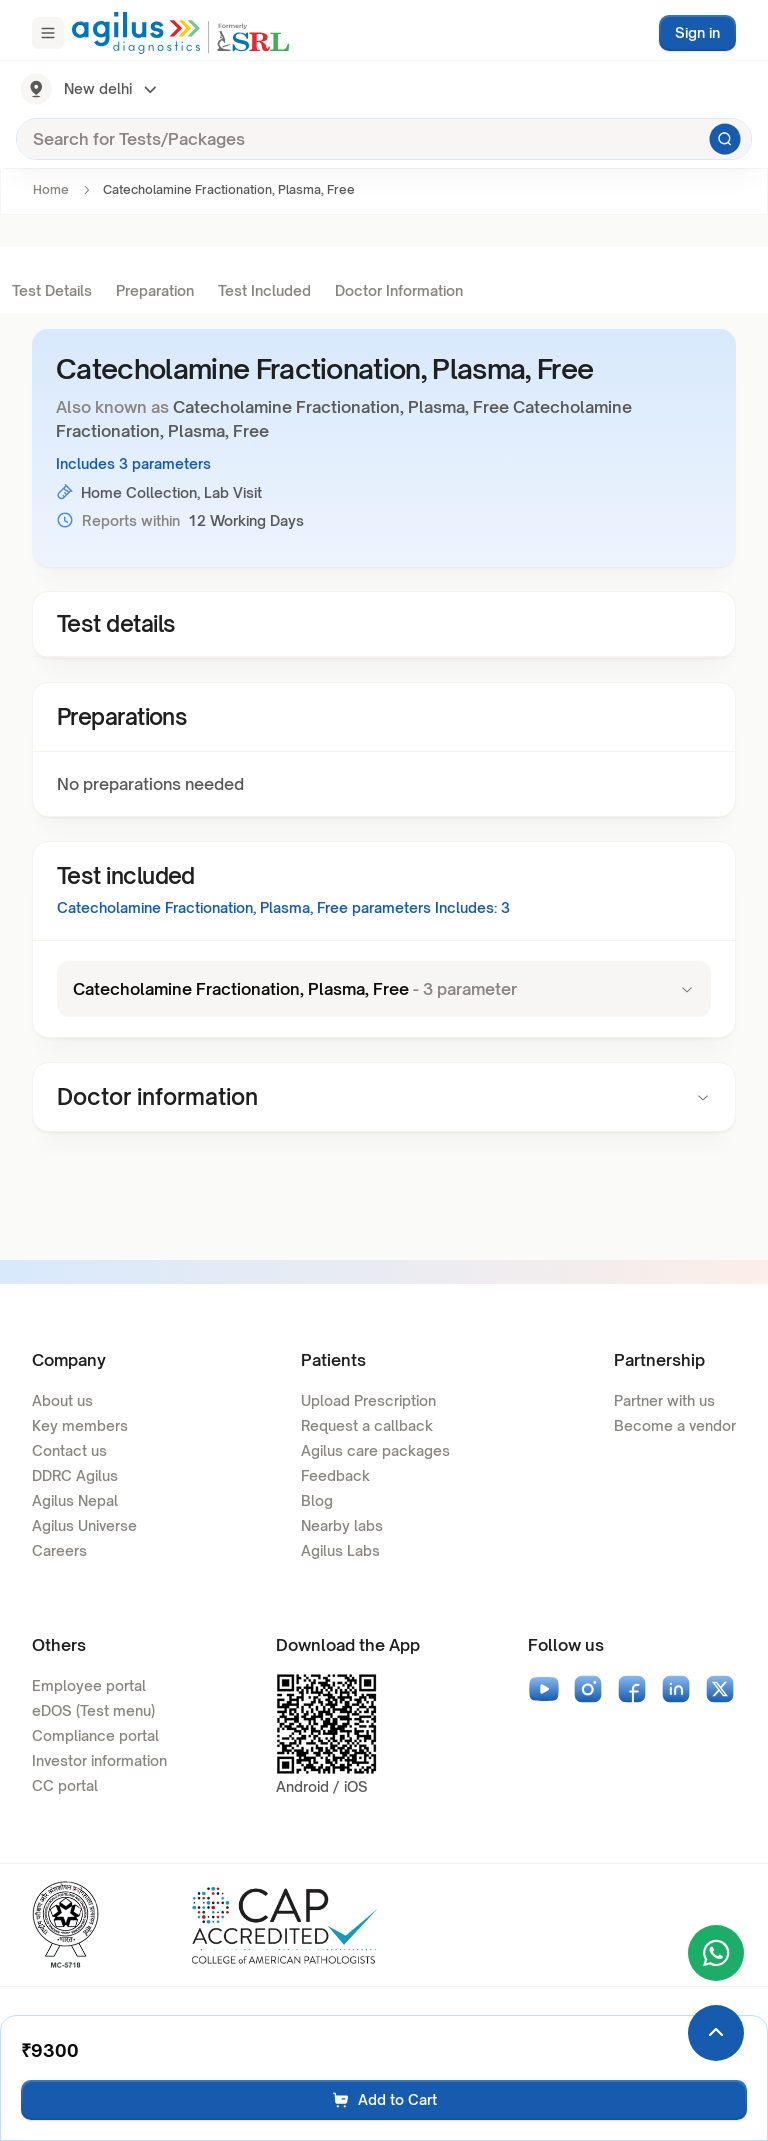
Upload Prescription (368, 1400)
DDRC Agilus (75, 1475)
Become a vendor (675, 1425)
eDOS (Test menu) (93, 1710)
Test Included (264, 290)
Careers (59, 1550)
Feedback (335, 1475)
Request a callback (367, 1425)
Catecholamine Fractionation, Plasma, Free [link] (229, 189)
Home (51, 189)
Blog (317, 1500)
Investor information (99, 1760)
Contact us (69, 1450)
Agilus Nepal (75, 1500)
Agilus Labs (340, 1550)
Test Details (52, 290)
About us (62, 1400)
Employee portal (89, 1685)
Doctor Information (399, 290)
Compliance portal (95, 1735)
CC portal (65, 1785)
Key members (80, 1425)
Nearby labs (342, 1525)
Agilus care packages (375, 1450)
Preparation (155, 290)
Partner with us (664, 1400)
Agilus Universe (84, 1525)
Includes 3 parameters (133, 463)
